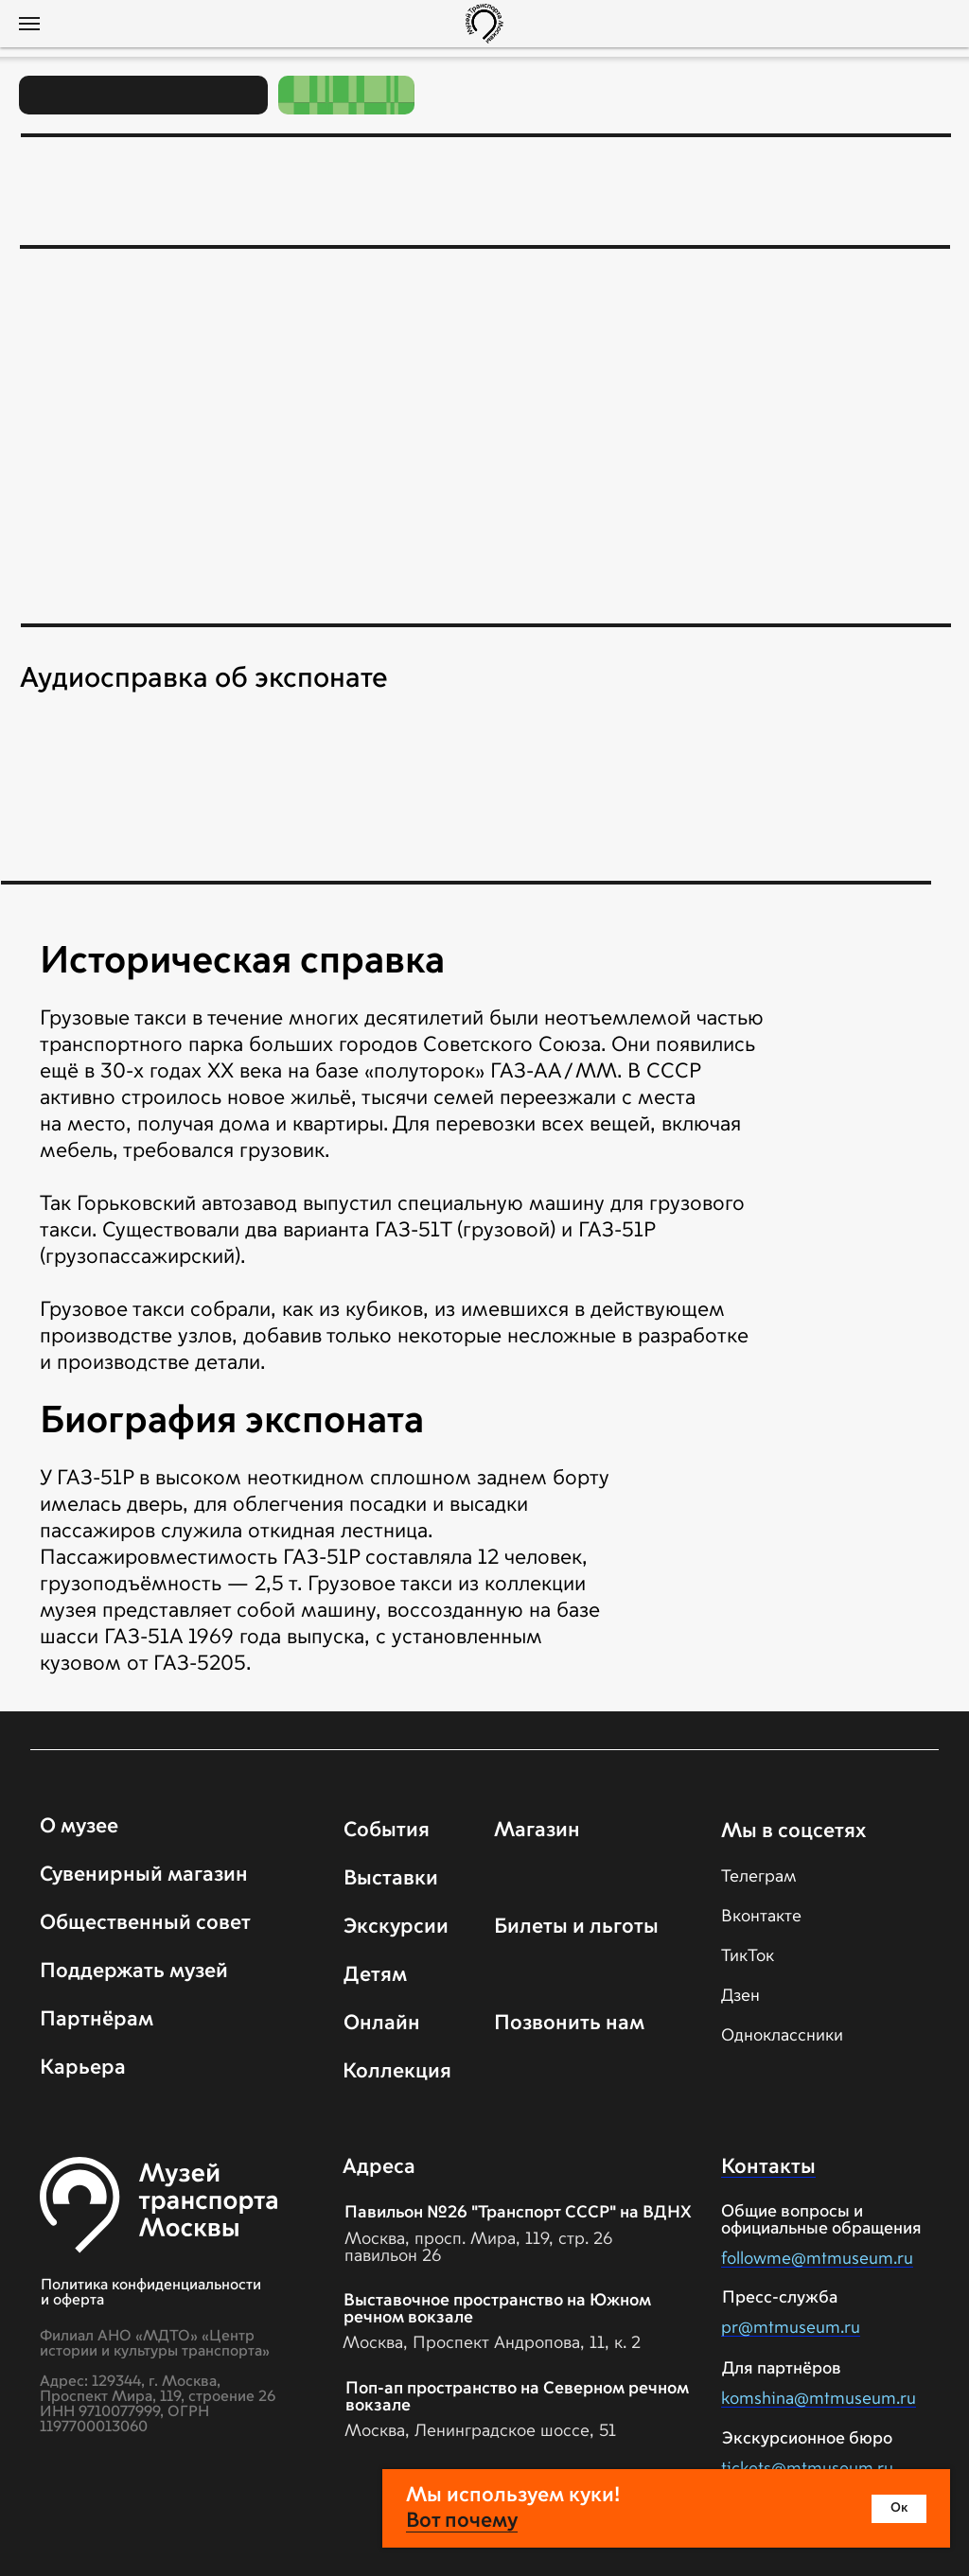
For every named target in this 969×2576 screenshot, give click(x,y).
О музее (79, 1826)
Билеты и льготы (576, 1927)
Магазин (537, 1830)
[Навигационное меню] (29, 23)
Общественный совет (145, 1923)
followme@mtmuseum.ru (817, 2259)
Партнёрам (96, 2019)
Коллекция (397, 2071)
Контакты (768, 2167)
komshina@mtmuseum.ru (818, 2399)
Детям (375, 1975)
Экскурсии (396, 1927)
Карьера (83, 2068)
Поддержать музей (134, 1971)
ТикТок (747, 1956)
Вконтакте (761, 1916)
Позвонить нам (569, 2023)
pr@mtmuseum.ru (790, 2328)
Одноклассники (782, 2035)
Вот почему (462, 2521)
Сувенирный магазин (144, 1875)
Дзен (740, 1996)
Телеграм (759, 1876)
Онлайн (382, 2023)
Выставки (391, 1878)
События (387, 1830)
